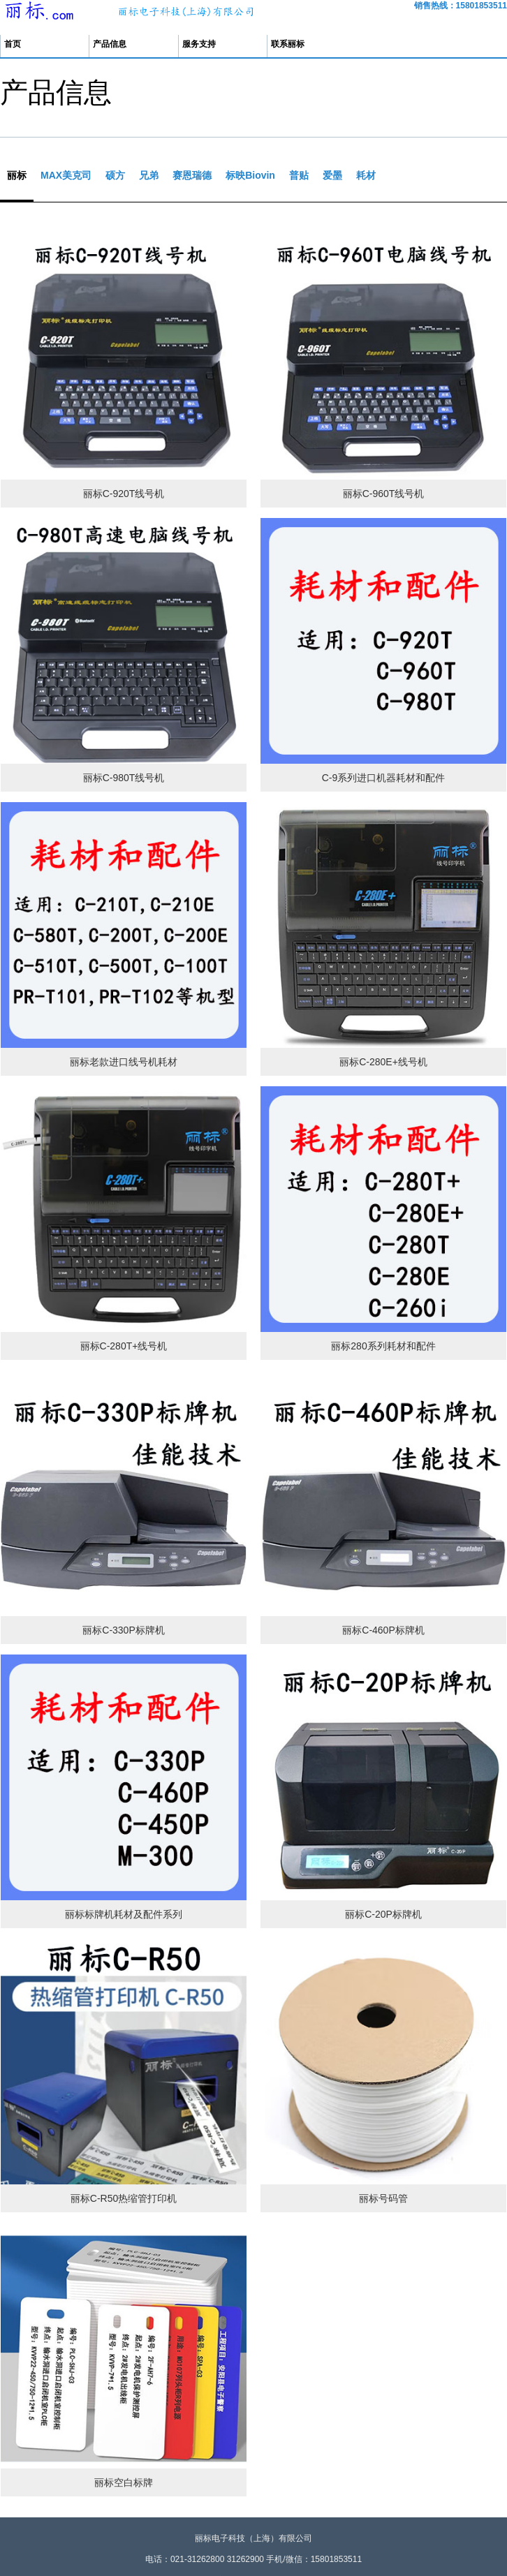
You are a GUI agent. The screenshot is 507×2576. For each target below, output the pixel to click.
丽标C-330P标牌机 (123, 1630)
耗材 (366, 175)
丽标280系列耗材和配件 (383, 1346)
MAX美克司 (66, 175)
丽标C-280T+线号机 (124, 1346)
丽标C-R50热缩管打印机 (124, 2198)
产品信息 (109, 44)
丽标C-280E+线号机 (383, 1061)
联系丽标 (287, 44)
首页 (12, 44)
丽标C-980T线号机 (124, 777)
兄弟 (149, 175)
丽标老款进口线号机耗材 (123, 1061)
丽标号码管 (383, 2198)
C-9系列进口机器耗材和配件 (384, 777)
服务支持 (199, 44)
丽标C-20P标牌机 (383, 1914)
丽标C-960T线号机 (384, 493)
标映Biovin (250, 175)
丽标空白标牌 (123, 2482)
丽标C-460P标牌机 (383, 1630)
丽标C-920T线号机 (124, 493)
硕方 (115, 175)
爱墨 (332, 175)
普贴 (299, 175)
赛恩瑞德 (192, 175)
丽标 (17, 175)
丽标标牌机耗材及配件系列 (123, 1914)
